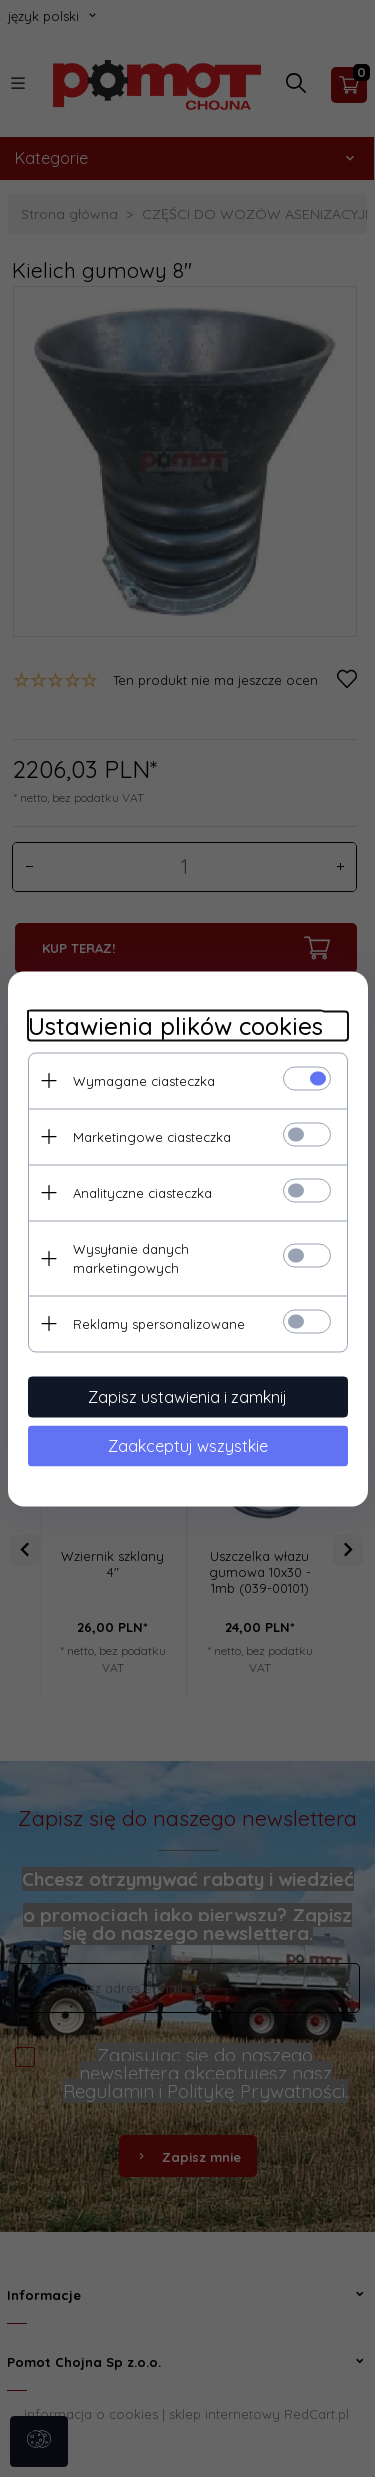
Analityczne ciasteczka (142, 1192)
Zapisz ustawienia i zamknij (187, 1396)
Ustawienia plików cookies (175, 1025)
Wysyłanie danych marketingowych (131, 1257)
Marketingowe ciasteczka (152, 1136)
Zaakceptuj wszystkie (188, 1445)
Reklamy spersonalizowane (159, 1323)
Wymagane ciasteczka (144, 1080)
